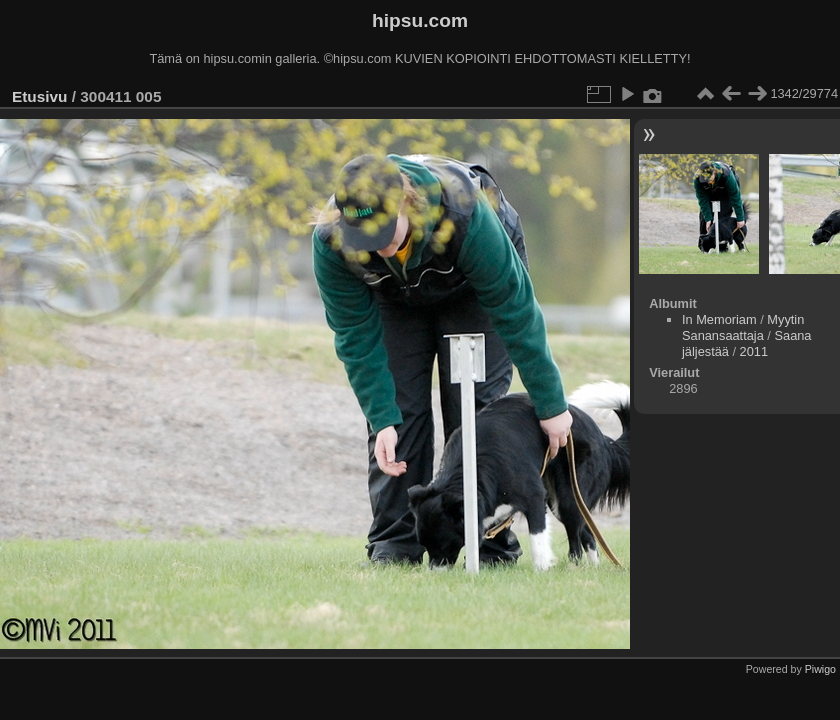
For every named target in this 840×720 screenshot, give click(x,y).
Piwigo (820, 669)
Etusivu (39, 96)
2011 (754, 351)
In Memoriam (719, 319)
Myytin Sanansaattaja (743, 327)
